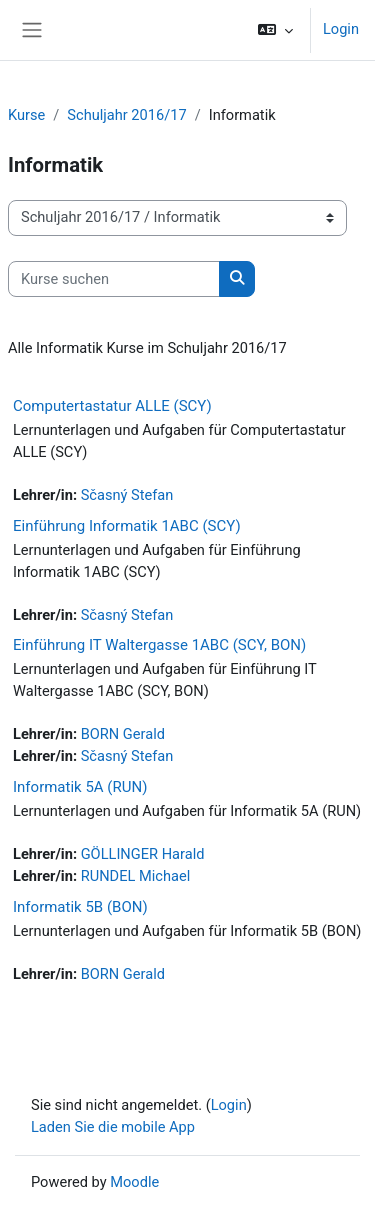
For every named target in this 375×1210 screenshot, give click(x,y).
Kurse (26, 115)
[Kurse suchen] (114, 279)
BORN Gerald (123, 734)
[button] (275, 30)
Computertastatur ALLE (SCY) (112, 406)
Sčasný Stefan (127, 495)
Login (341, 29)
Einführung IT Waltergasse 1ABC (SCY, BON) (159, 645)
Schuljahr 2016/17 (126, 115)
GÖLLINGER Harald (143, 854)
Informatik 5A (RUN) (80, 787)
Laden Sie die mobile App (113, 1127)
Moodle (134, 1182)
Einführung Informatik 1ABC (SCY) (127, 526)
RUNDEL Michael (136, 876)
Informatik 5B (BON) (80, 907)
